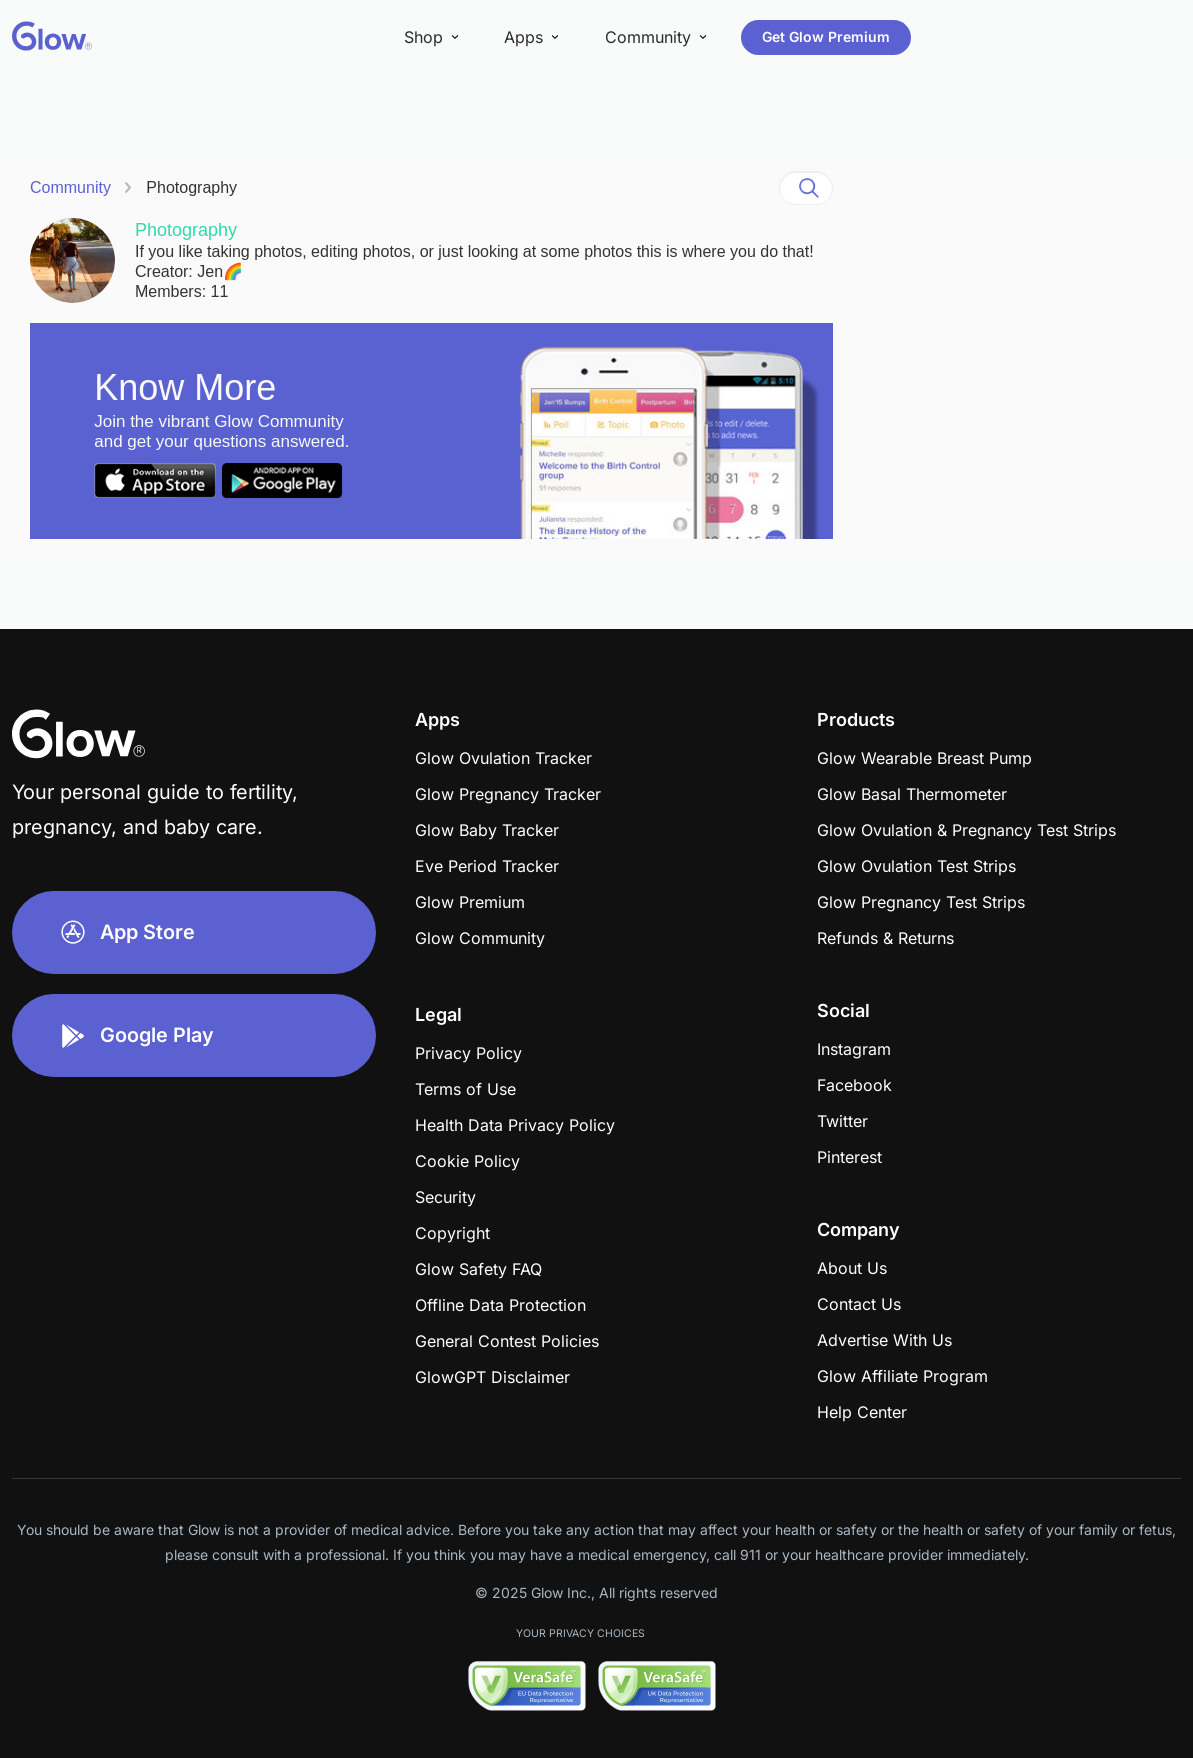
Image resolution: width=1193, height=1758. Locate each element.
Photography (191, 187)
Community (70, 187)
